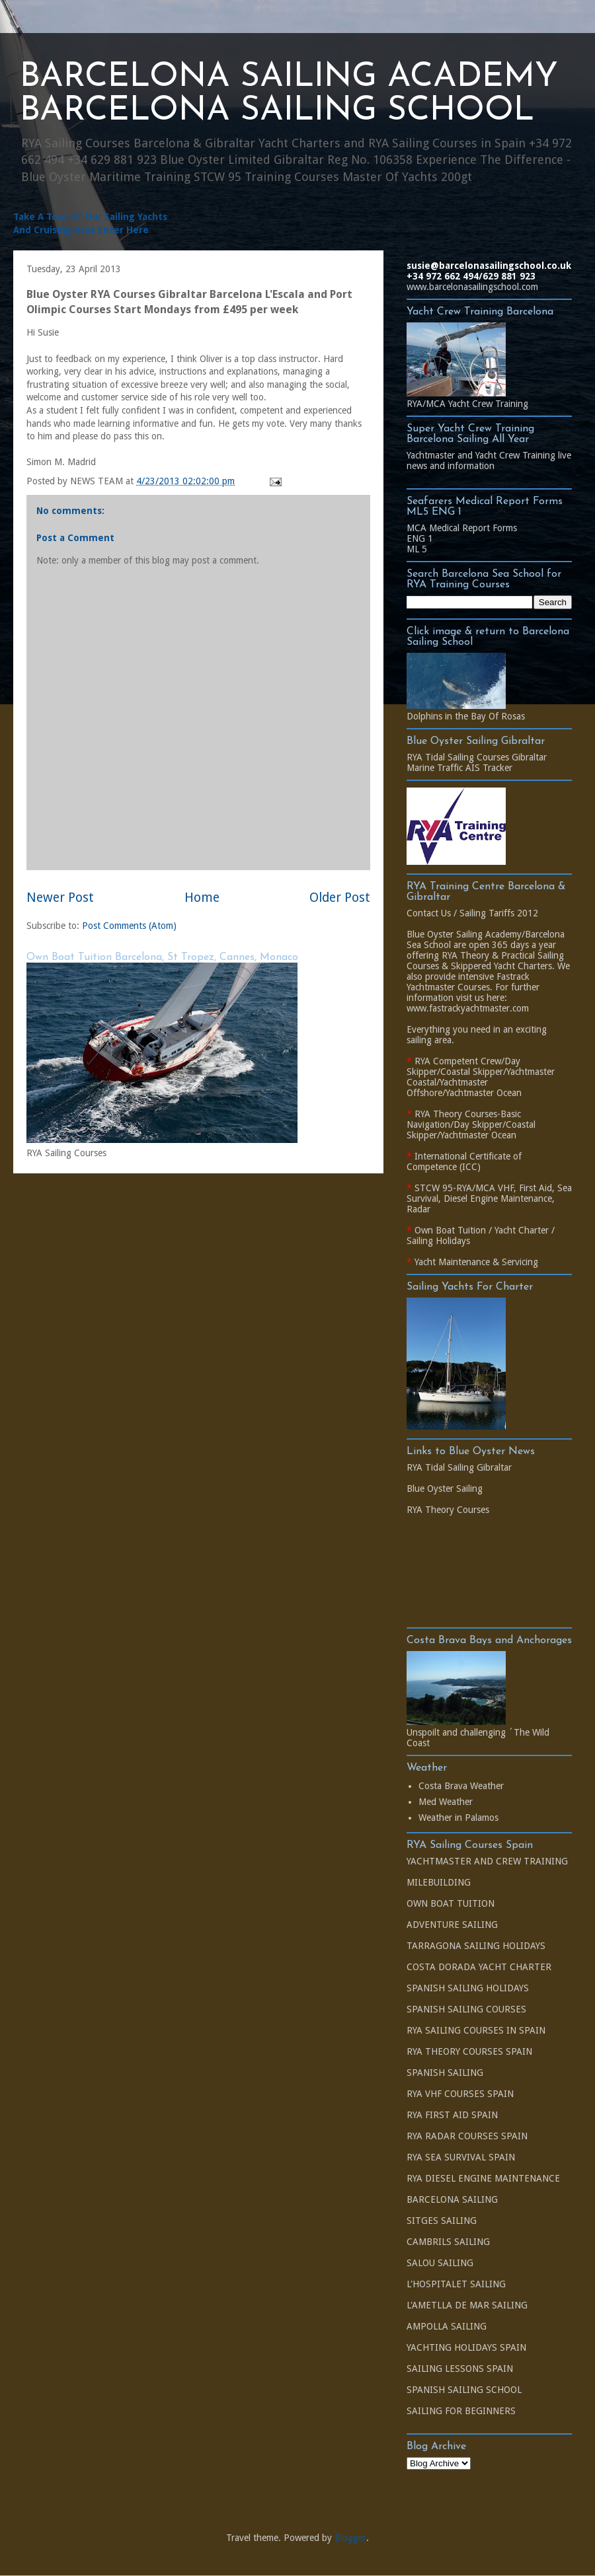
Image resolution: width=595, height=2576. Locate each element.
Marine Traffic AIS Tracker (459, 767)
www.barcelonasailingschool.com (472, 286)
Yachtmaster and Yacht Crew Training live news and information (489, 460)
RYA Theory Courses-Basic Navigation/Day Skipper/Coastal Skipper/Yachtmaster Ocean (471, 1124)
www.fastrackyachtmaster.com (468, 1008)
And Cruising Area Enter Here (81, 230)
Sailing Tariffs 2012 (498, 913)
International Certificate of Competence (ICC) (464, 1161)
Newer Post (60, 897)
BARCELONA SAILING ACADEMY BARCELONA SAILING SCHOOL (289, 94)
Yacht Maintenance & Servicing (476, 1262)
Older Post (339, 897)
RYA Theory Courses (448, 1509)
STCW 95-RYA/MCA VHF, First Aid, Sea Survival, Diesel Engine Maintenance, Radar (489, 1198)
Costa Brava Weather (461, 1786)
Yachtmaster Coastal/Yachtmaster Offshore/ (481, 1082)
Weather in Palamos (458, 1817)
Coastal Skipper (471, 1071)
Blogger (350, 2537)
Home (201, 897)
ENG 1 (420, 538)
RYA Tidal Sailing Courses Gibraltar (477, 757)
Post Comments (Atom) (129, 925)
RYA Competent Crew (458, 1061)
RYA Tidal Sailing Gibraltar (459, 1467)
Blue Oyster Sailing (445, 1488)
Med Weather (445, 1801)
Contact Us (429, 913)
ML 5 (417, 549)
